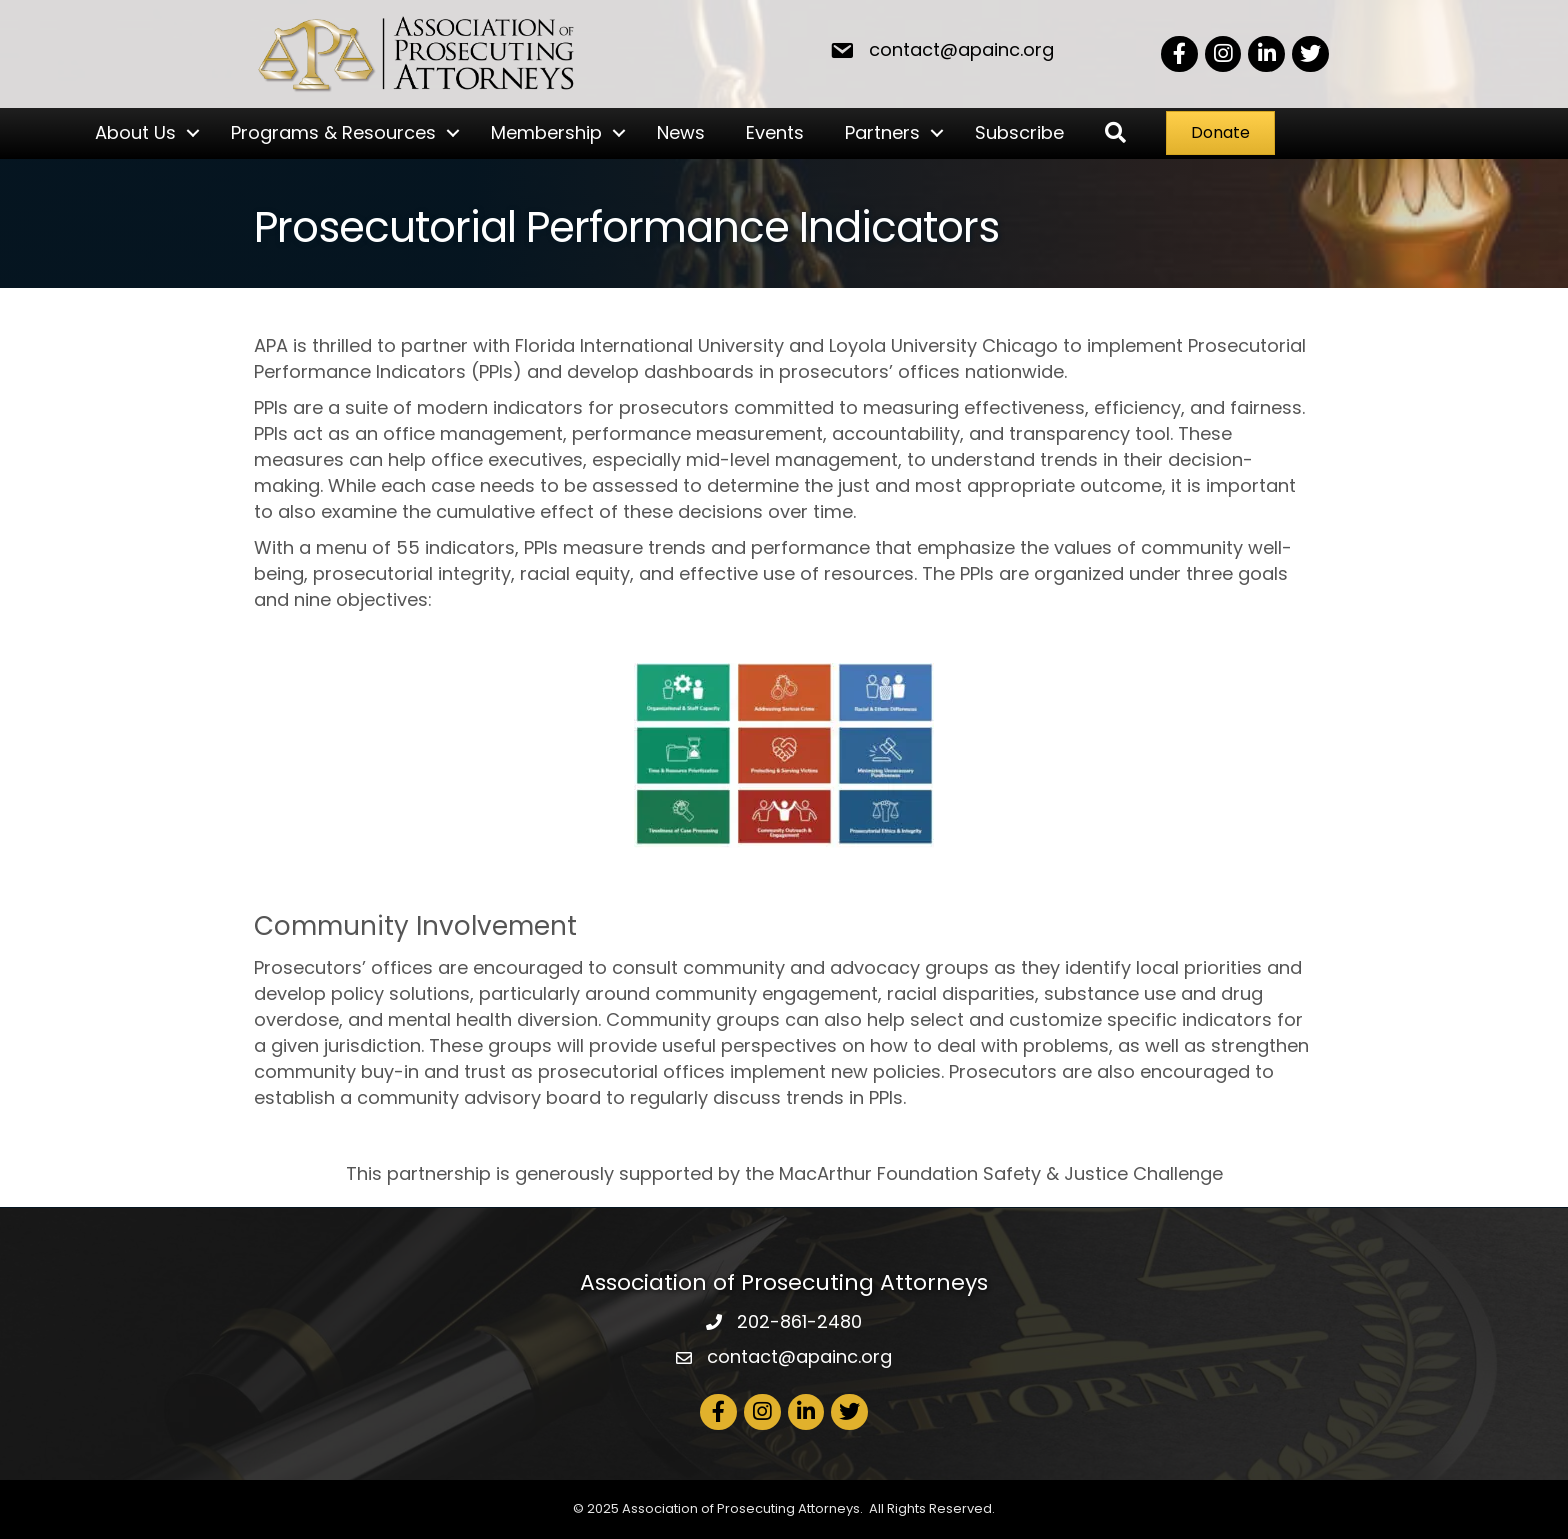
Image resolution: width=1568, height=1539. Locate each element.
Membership (546, 132)
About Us (135, 132)
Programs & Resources (333, 132)
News (681, 132)
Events (775, 132)
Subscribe (1019, 132)
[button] (1115, 133)
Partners (882, 132)
